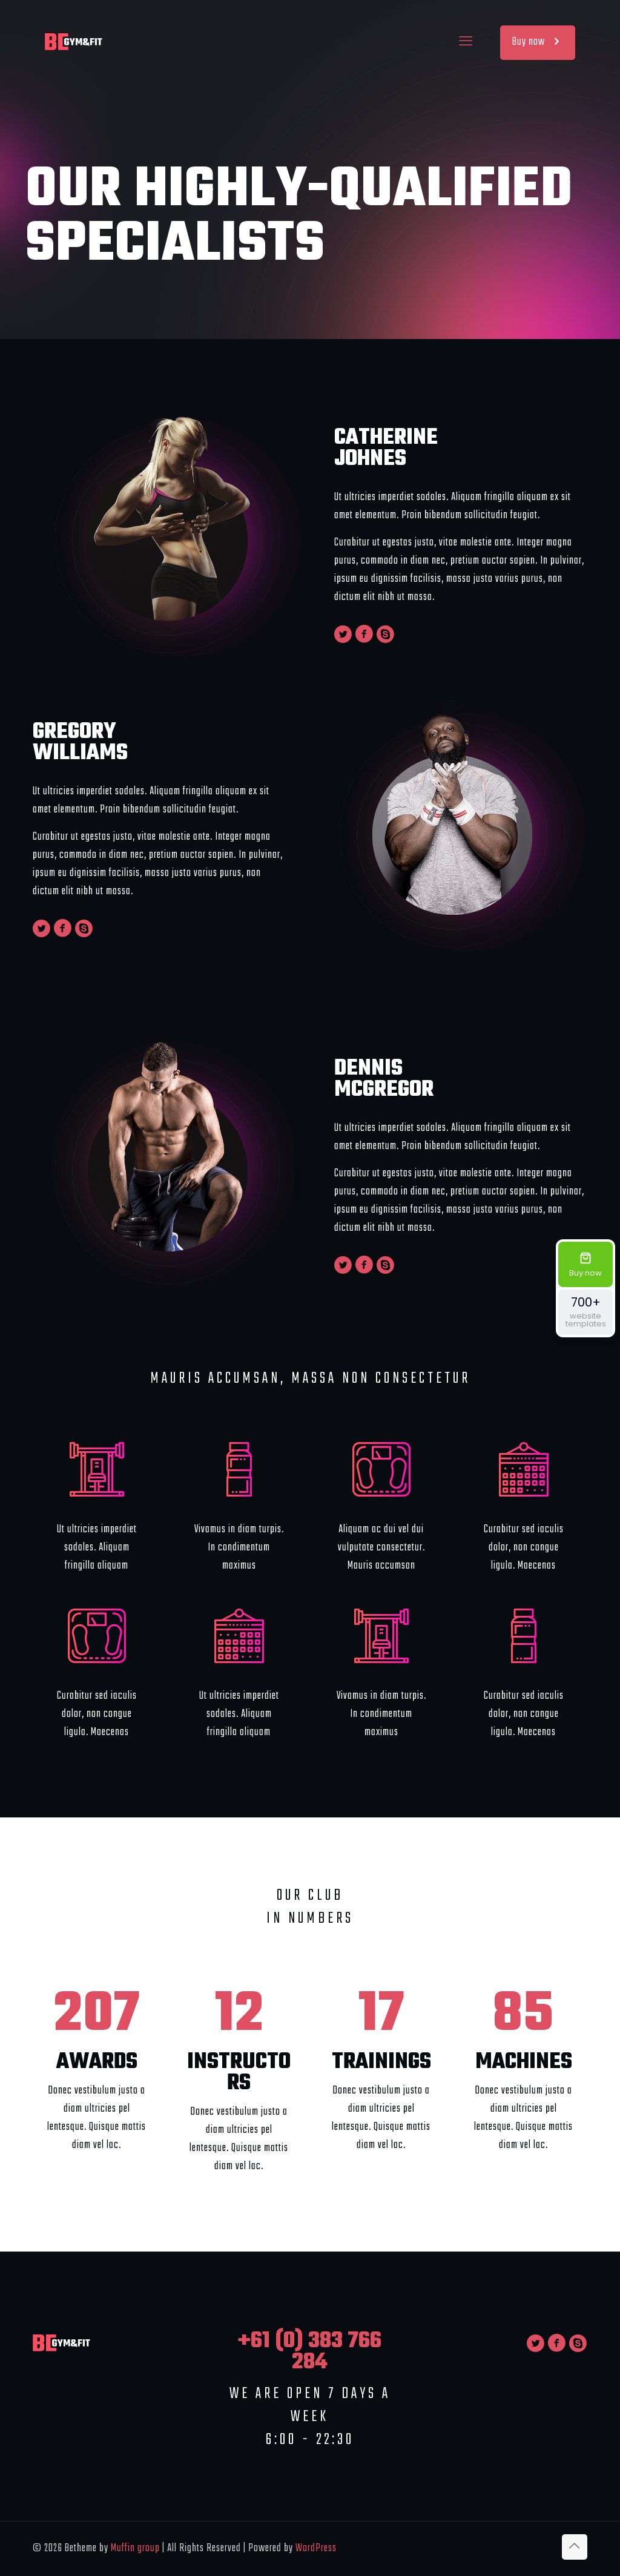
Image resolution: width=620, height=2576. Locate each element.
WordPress (316, 2548)
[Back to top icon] (574, 2547)
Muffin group (135, 2548)
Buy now (537, 42)
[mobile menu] (465, 42)
